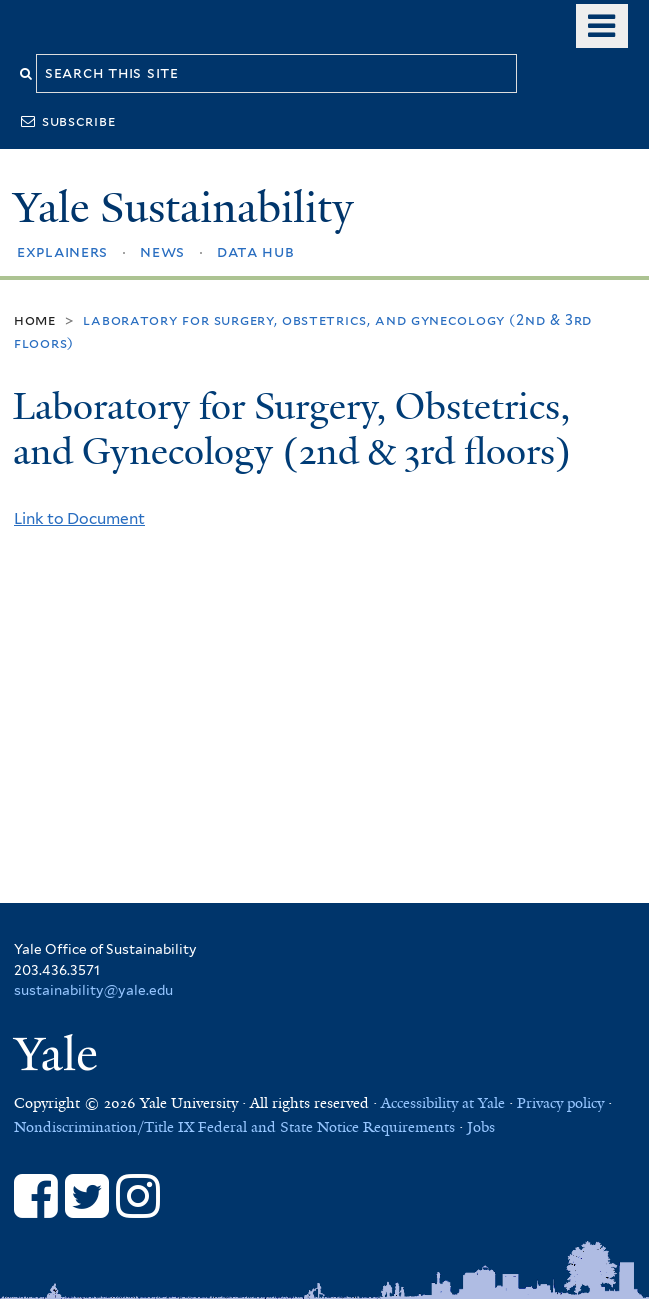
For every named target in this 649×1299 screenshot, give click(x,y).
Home (35, 319)
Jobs (481, 1127)
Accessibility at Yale (443, 1103)
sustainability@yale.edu (93, 990)
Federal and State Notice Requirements (326, 1127)
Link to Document (79, 518)
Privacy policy (560, 1103)
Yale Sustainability (183, 208)
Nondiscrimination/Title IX (104, 1127)
